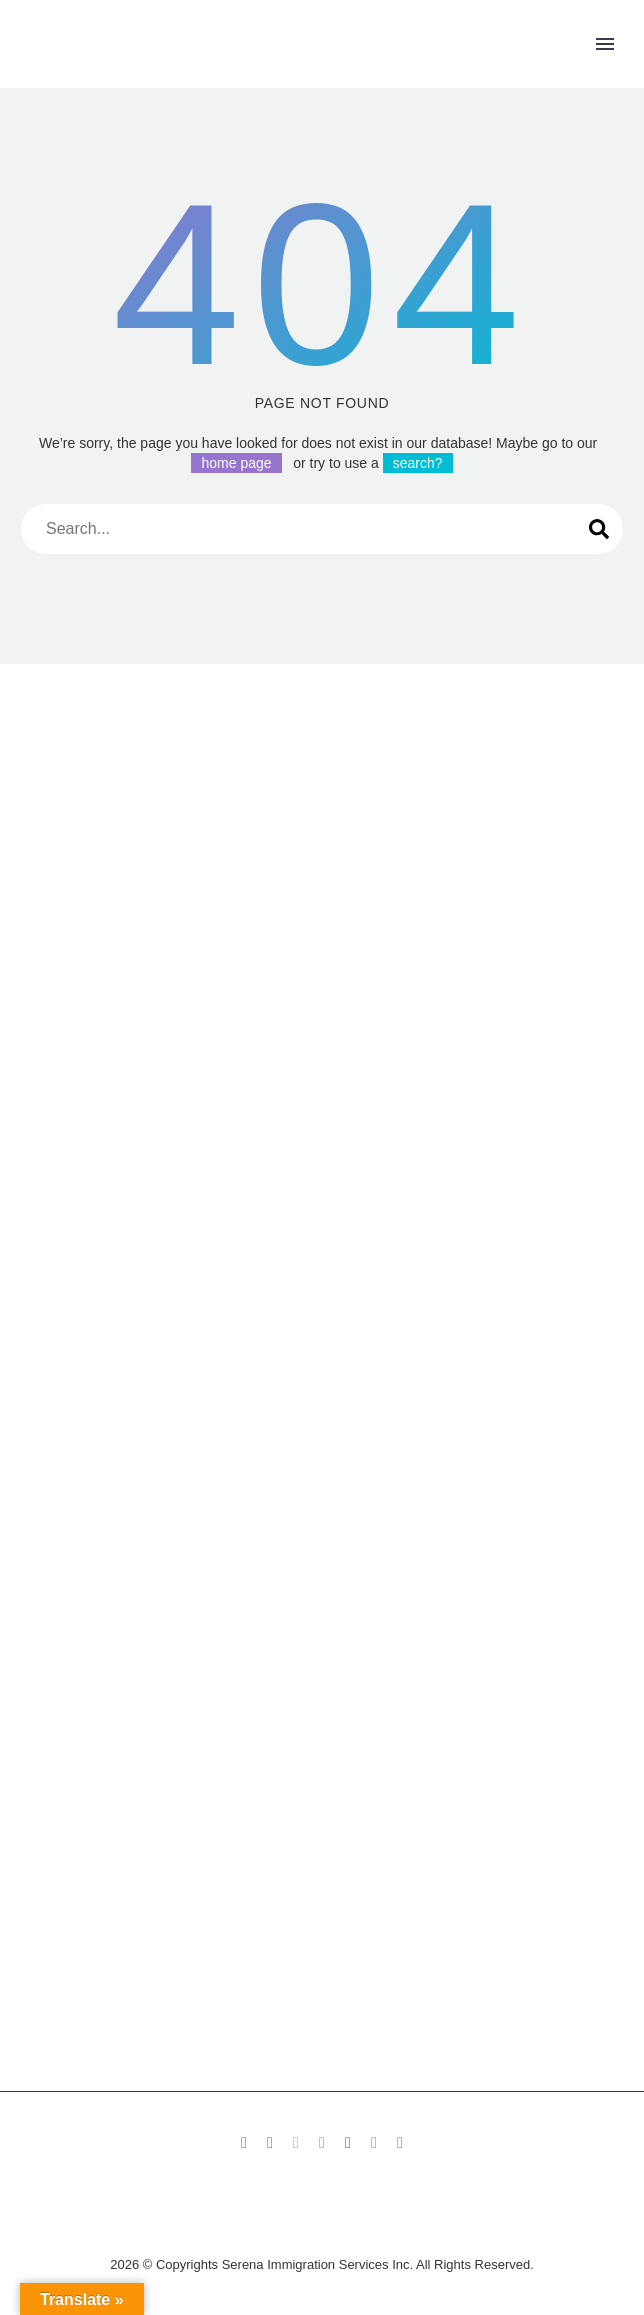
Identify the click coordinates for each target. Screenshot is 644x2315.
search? (418, 463)
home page (236, 463)
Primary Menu (605, 44)
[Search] (322, 529)
